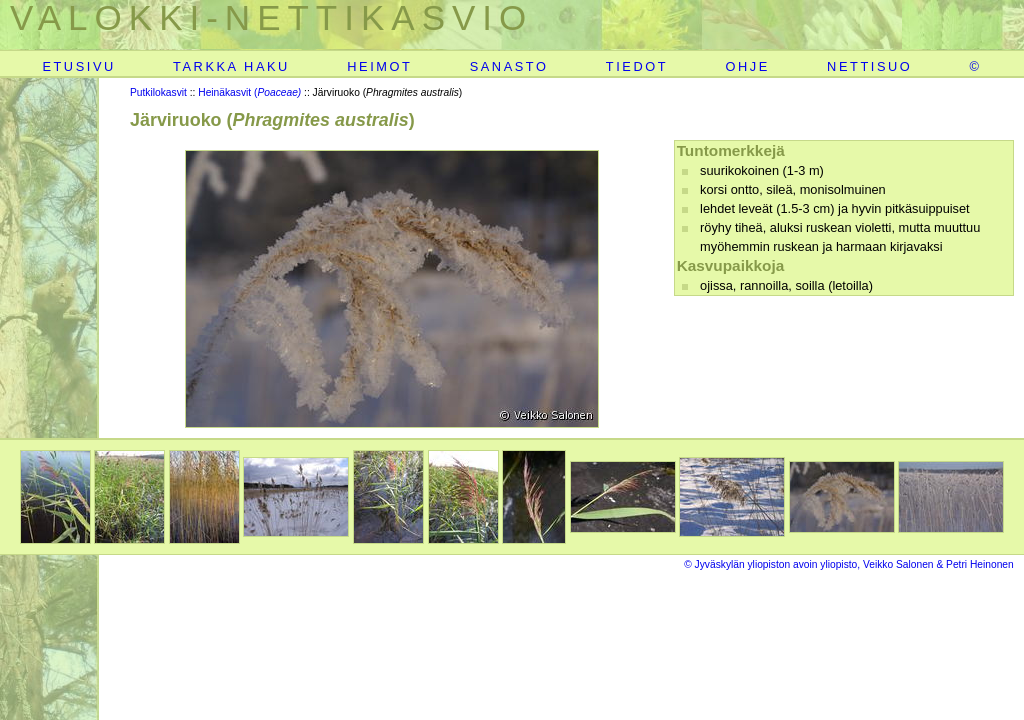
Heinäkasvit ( (249, 92)
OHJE (747, 66)
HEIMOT (379, 66)
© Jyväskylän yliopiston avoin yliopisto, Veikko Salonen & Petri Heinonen (849, 564)
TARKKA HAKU (231, 66)
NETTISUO (869, 66)
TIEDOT (637, 66)
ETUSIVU (78, 66)
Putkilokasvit (158, 92)
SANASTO (509, 66)
